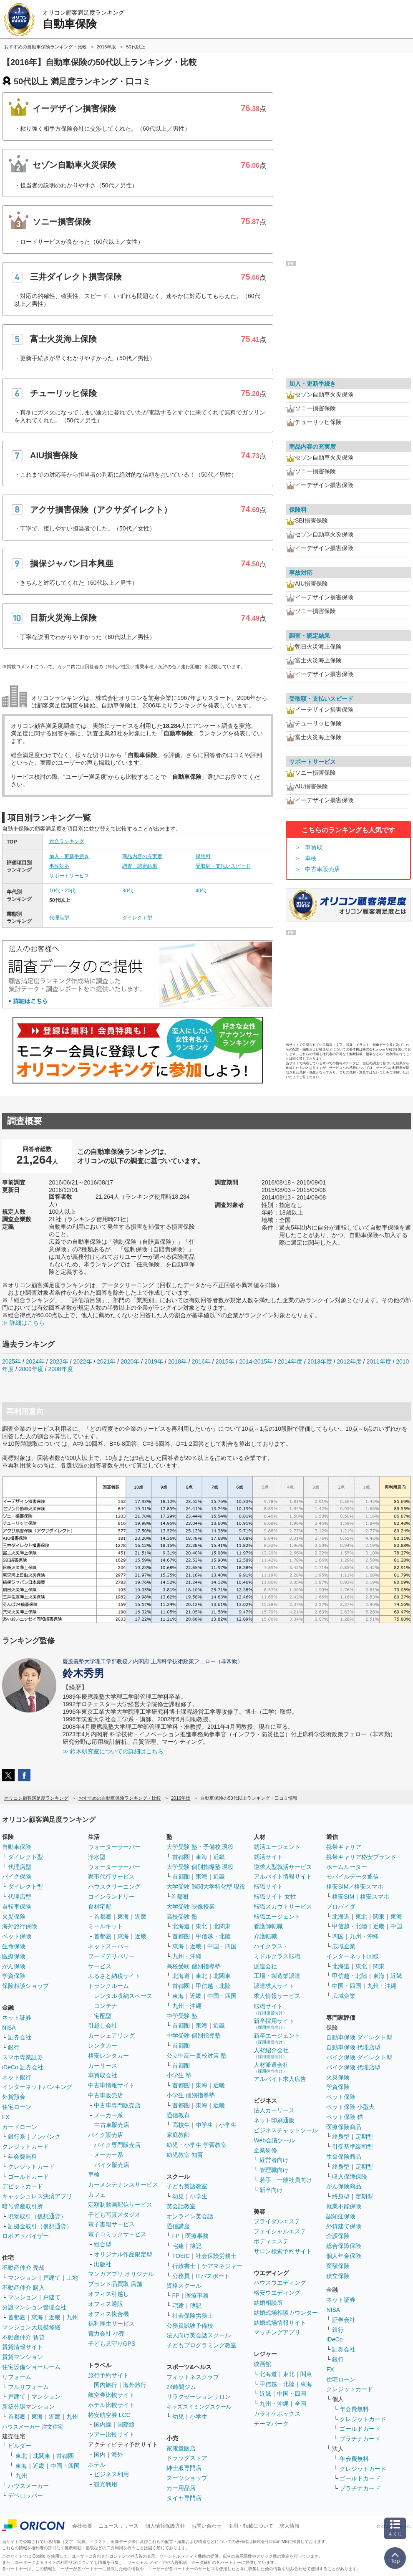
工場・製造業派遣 (277, 1975)
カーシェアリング (111, 2035)
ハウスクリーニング (114, 1886)
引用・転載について (250, 2526)
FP (176, 2236)
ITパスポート (213, 2276)
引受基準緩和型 (352, 2146)
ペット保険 (16, 1936)
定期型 (364, 2136)
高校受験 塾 (181, 1916)
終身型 (341, 2136)
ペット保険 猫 (344, 2117)
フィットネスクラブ (192, 2377)
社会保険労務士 (216, 2256)
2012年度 (349, 1361)
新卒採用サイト (274, 2024)
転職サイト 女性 (275, 1896)
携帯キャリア (343, 1847)
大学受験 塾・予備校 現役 (200, 1847)
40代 (201, 891)
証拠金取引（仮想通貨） (40, 2226)
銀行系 (16, 2136)
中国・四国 (65, 2465)
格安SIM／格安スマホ (354, 1886)
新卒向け (271, 2190)
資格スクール (183, 2285)
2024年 (35, 1361)
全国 (300, 2403)
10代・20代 (62, 891)
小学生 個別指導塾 (190, 2095)
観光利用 (105, 2484)
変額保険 (338, 2266)
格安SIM (343, 1896)
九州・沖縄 (186, 1956)
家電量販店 (181, 2448)
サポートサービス (69, 876)
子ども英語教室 (186, 2186)
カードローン (19, 2127)
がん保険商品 (343, 2186)
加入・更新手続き (69, 856)
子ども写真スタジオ (114, 2214)
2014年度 (290, 1361)
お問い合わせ (206, 2526)
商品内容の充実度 (142, 856)
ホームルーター (346, 1867)
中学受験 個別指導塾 (193, 2035)
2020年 (130, 1361)
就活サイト (268, 1857)
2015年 (224, 1361)
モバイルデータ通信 (352, 1876)
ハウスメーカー (28, 2486)
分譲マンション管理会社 (34, 2307)
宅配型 (102, 2016)
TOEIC (181, 2256)
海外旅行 (134, 2385)
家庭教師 (178, 2135)
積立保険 (338, 2276)
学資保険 (13, 1975)
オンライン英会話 (189, 2216)
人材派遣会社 (271, 2067)
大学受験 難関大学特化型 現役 (206, 1886)
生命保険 (13, 1946)
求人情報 (290, 2526)
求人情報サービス (277, 1996)
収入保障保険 (349, 2176)
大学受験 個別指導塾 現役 (200, 1867)
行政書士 (184, 2266)
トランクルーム (108, 1986)
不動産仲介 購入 (23, 2287)
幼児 (178, 2196)
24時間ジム (181, 2387)
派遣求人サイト (274, 1986)
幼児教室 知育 (184, 2155)
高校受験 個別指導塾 (193, 1966)
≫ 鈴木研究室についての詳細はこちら (113, 1751)
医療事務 (197, 2236)
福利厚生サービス (111, 2323)
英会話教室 (181, 2206)
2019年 (153, 1361)
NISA (9, 2027)
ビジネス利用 (111, 2474)
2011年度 (378, 1361)
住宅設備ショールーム (31, 2367)
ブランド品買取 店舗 (115, 2284)
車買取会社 (102, 2075)
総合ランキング (66, 841)
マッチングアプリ (277, 2332)
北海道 (181, 1926)
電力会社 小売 (106, 2333)
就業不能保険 (343, 2206)
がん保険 (13, 1966)
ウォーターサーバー (114, 1847)
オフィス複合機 (108, 2314)
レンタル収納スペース (123, 1996)
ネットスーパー (108, 1946)
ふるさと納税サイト (114, 1975)
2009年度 (31, 1369)
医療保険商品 (343, 2127)
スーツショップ (186, 2478)
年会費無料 (22, 2156)
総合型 (102, 2244)
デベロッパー (25, 2495)
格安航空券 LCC (109, 2415)
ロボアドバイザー (25, 2236)
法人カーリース (274, 2110)
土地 (72, 2277)
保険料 (203, 856)
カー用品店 (181, 2488)
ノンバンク (45, 2136)
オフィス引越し (108, 2294)
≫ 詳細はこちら (23, 1322)
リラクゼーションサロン (198, 2396)
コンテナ (105, 2006)
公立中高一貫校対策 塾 (196, 2055)
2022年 (82, 1361)
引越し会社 (102, 2025)
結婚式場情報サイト (280, 2322)
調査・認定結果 (139, 866)
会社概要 (82, 2526)
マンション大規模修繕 (31, 2327)
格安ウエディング (277, 2292)
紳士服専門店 (183, 2468)
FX (6, 2117)
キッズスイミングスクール (199, 2407)
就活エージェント (277, 1847)
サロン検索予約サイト (283, 2251)
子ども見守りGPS (112, 2343)
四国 (338, 1936)
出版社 (102, 2264)
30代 (127, 891)
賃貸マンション (22, 2357)
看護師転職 (268, 1926)
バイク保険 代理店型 (353, 2067)
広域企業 (343, 1946)
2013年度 (319, 1361)
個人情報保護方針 (165, 2526)
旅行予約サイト (108, 2375)
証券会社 (19, 2037)
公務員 (181, 2276)
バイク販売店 (105, 2135)
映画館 (262, 2364)
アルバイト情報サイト (283, 1876)
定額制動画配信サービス (120, 2204)
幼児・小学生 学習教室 (196, 2145)
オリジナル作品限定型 (123, 2254)
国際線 (126, 2424)
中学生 (204, 2124)
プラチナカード (360, 2438)
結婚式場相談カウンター (286, 2312)
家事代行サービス (111, 1876)
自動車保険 (16, 1847)
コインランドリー (111, 1896)
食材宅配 (99, 1906)
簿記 (195, 2246)
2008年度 (60, 1369)
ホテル (97, 2464)
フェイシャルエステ (280, 2231)
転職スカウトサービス (283, 1906)
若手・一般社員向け (285, 2180)
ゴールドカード (28, 2176)
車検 (311, 858)
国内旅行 (105, 2385)
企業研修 (265, 2150)
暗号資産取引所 (22, 2206)
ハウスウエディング (280, 2282)
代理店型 (59, 918)
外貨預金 (13, 2097)
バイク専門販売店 (117, 2145)
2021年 (106, 1361)
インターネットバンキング (37, 2087)
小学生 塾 (178, 2075)
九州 (72, 2317)
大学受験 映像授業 (190, 1906)
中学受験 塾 (181, 2016)
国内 (100, 2454)
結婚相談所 (268, 2302)
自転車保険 (16, 1906)
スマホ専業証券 (22, 2057)
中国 (396, 1926)
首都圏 (16, 2317)
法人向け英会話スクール (198, 2335)
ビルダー (19, 2445)
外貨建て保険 (343, 2226)
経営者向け (274, 2160)
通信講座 (178, 2226)
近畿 (54, 2317)
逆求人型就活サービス (283, 1867)
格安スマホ (374, 1896)
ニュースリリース (118, 2526)
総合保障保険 (343, 2246)
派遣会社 (265, 1966)
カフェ (97, 2194)
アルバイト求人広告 (280, 2079)
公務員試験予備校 (189, 2325)
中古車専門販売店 (117, 2105)
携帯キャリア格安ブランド (361, 1857)
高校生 (181, 2124)
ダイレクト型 (137, 918)
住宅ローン (16, 2107)
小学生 (228, 2124)
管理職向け (274, 2170)
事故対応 (59, 866)
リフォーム (16, 2377)
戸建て (51, 2277)
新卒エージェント (277, 2038)
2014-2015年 (256, 1361)
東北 (21, 2455)
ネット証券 (16, 2017)
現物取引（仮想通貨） (37, 2216)
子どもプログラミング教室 (201, 2345)
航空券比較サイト (111, 2395)
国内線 (102, 2424)
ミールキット (105, 1926)
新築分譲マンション (28, 2406)
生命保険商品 (343, 2156)
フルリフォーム (28, 2387)
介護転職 (265, 1936)
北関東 (41, 2455)
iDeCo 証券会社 (22, 2067)
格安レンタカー (108, 2055)
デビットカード (22, 2186)
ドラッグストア (186, 2458)
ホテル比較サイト (111, 2405)
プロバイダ (340, 1906)
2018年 (177, 1361)
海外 (117, 2454)
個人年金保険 (343, 2256)
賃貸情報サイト (22, 2347)
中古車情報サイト (111, 2085)
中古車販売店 (322, 869)
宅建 (178, 2246)
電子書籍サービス (111, 2224)
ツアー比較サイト (111, 2434)
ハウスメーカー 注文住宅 (32, 2427)
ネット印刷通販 (274, 2120)
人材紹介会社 (271, 2053)
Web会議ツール (274, 2140)
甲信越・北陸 (213, 1936)
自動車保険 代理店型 (353, 2047)
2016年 (201, 1361)
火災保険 (13, 1916)
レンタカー (102, 2045)
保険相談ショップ (25, 1986)
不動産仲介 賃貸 (23, 2337)
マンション (22, 2277)
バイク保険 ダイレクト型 (359, 2057)
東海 (37, 2317)
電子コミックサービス (117, 2234)
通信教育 (178, 2115)
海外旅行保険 (19, 1926)
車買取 (313, 847)
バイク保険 (16, 1876)
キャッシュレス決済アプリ (37, 2196)
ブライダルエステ (277, 2221)
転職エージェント (277, 1916)
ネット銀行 (16, 2077)
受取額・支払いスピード (223, 866)
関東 (306, 2374)
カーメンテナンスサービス (123, 2184)
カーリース (102, 2065)
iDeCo (334, 2339)
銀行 (14, 2047)
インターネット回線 (352, 1956)
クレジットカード (25, 2146)
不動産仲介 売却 (23, 2267)
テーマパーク (271, 2423)
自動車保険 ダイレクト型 (359, 2037)
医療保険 (13, 1956)
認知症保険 (340, 2216)
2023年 (59, 1361)
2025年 (11, 1361)
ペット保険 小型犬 (350, 2107)
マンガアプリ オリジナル (121, 2273)
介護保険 (338, 2236)
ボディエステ (271, 2241)
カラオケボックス (277, 2413)
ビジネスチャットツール (286, 2130)
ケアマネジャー (221, 2266)
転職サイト (268, 1886)
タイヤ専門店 (183, 2498)
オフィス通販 (105, 2304)
